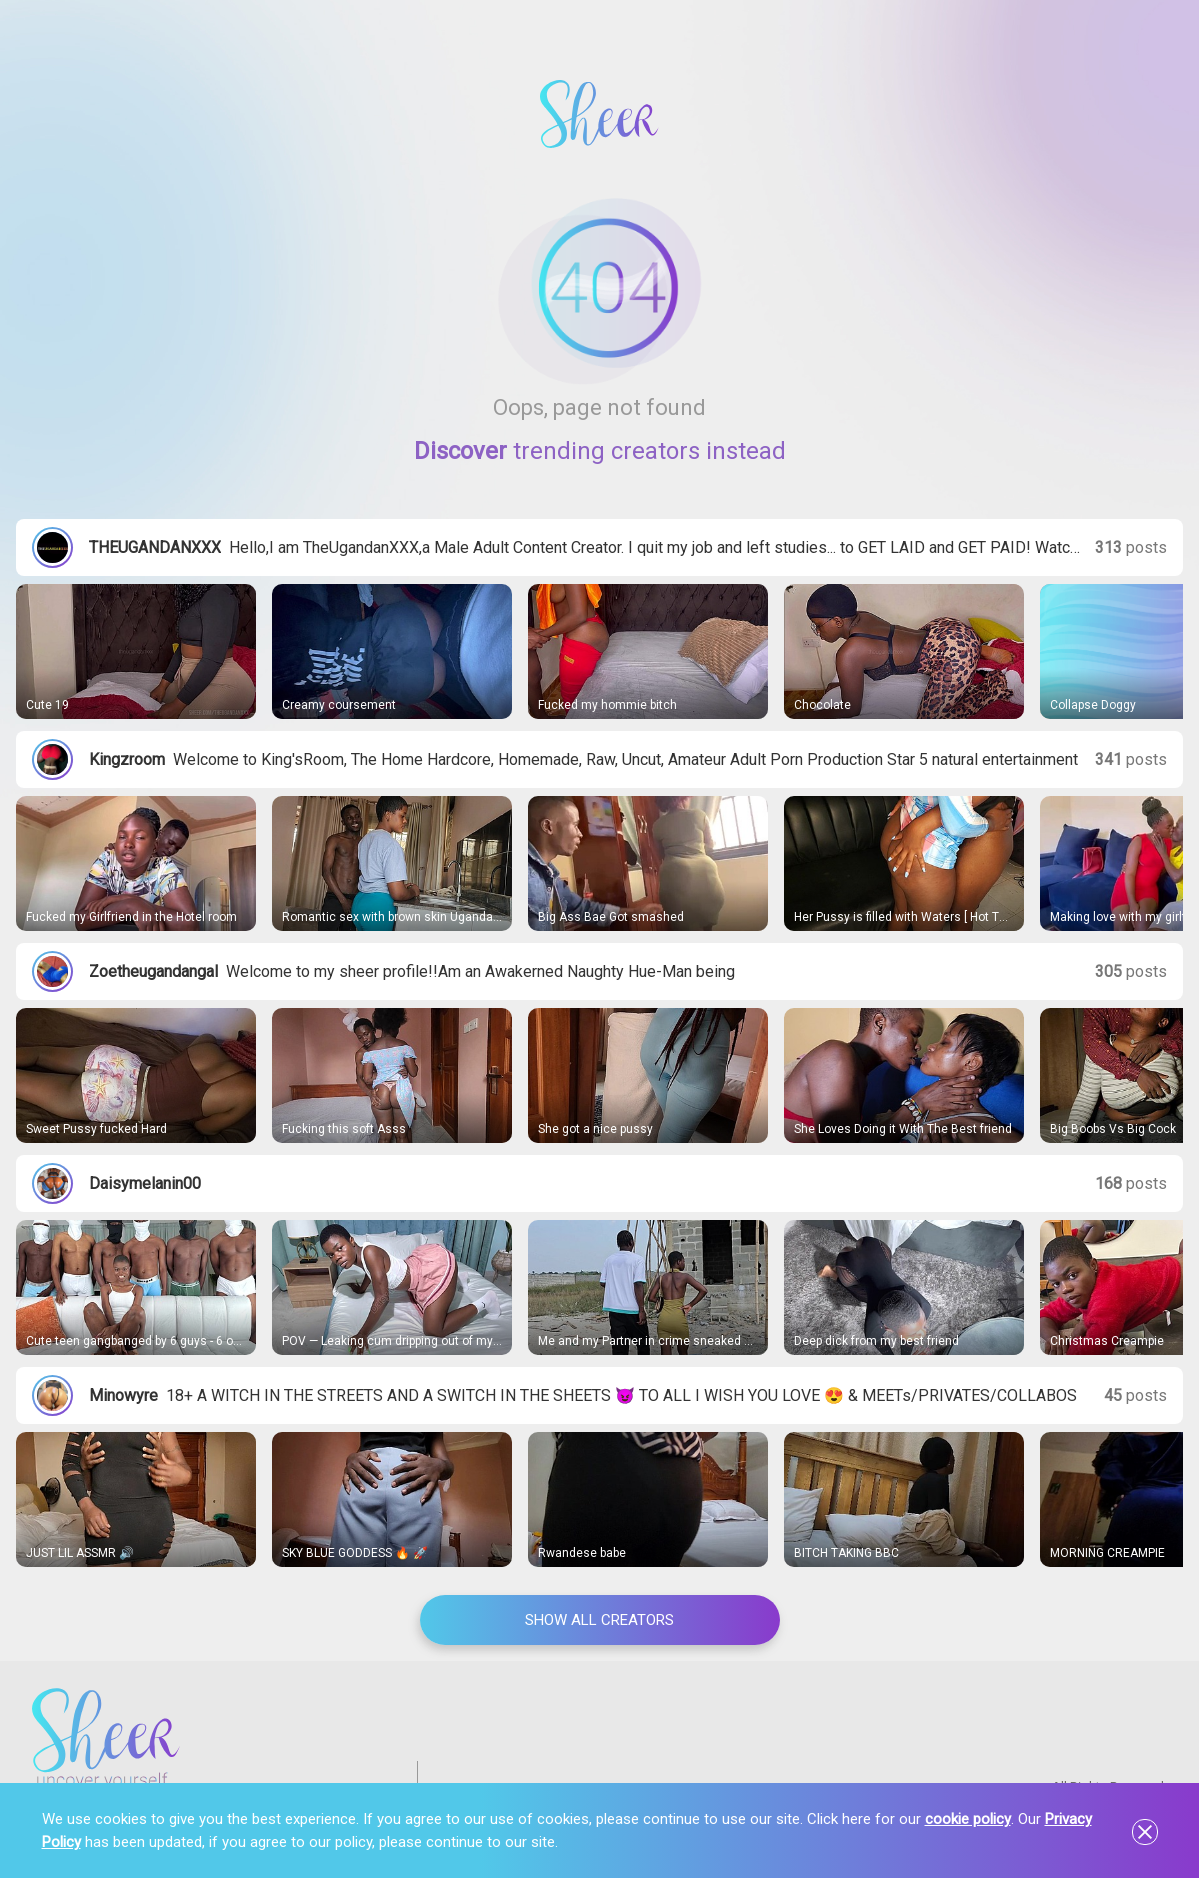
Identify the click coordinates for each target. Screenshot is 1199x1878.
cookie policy (968, 1819)
